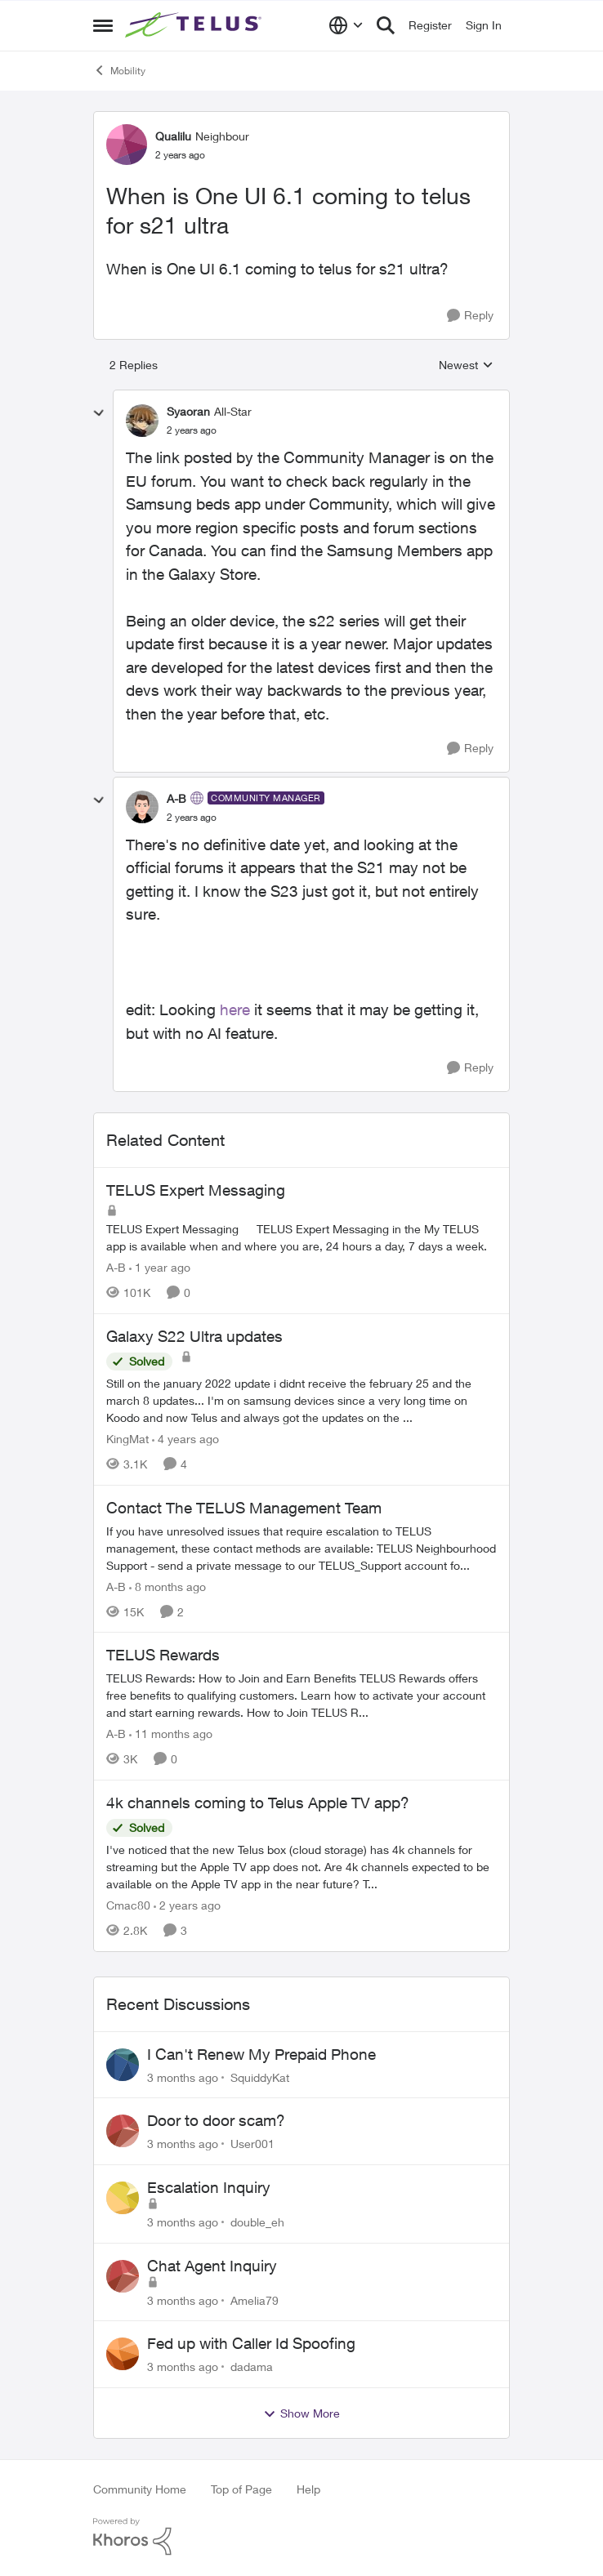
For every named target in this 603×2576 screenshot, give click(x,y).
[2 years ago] (187, 1905)
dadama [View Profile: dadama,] (251, 2366)
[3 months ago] (182, 2076)
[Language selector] (346, 25)
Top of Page (241, 2489)
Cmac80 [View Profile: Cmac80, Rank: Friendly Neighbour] (128, 1905)
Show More (301, 2413)
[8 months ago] (167, 1585)
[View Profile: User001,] (122, 2131)
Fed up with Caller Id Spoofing (251, 2343)
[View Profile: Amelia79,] (122, 2276)
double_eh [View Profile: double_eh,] (257, 2222)
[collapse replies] (99, 413)
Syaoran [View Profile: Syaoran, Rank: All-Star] (188, 411)
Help (308, 2489)
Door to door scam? (216, 2120)
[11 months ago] (170, 1733)
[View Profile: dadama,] (122, 2354)
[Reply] (470, 316)
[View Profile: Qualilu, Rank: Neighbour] (126, 144)
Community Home (139, 2489)
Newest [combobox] (466, 365)
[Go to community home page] (195, 25)
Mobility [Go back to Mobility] (119, 70)
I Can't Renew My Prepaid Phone (261, 2054)
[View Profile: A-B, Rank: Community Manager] (142, 807)
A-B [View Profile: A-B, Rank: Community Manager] (176, 798)
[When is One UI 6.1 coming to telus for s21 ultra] (192, 430)
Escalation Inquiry (208, 2187)
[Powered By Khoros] (301, 2537)
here (235, 1009)
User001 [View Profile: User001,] (252, 2143)
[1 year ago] (159, 1267)
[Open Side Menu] (103, 25)
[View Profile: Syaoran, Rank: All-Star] (142, 420)
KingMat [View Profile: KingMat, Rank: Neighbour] (127, 1439)
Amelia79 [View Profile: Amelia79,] (254, 2299)
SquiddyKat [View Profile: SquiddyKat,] (259, 2077)
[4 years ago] (185, 1438)
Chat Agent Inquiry (212, 2266)
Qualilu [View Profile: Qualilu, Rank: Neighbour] (173, 136)
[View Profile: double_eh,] (122, 2198)
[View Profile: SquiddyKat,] (122, 2064)
